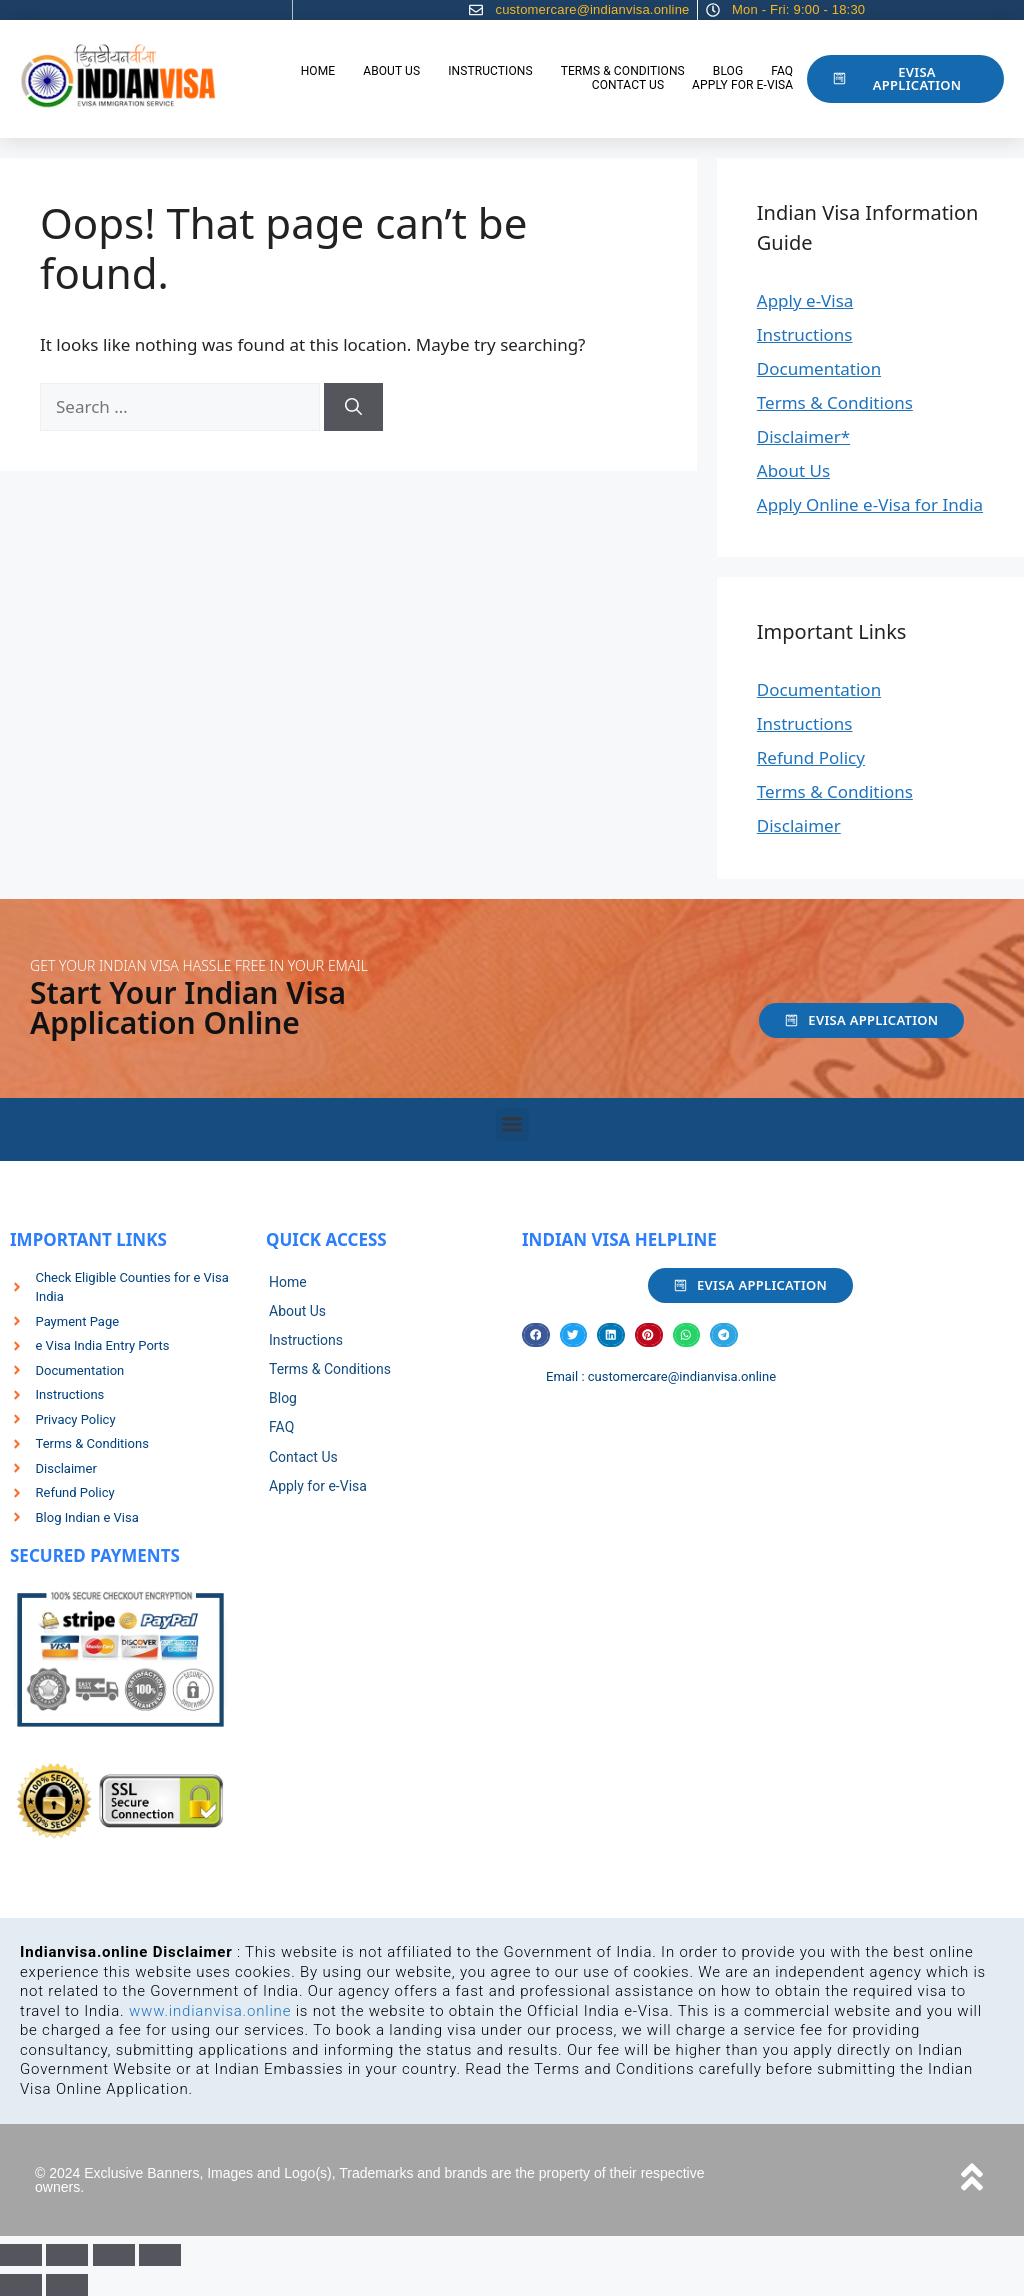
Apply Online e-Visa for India (870, 504)
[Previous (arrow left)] (21, 2285)
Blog (728, 71)
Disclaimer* (803, 436)
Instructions (490, 71)
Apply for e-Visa (742, 85)
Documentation (819, 368)
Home (318, 71)
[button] (512, 1124)
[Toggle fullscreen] (67, 2255)
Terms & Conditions (623, 71)
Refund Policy (811, 757)
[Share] (114, 2255)
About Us (391, 71)
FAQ (782, 71)
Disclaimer (799, 825)
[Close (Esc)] (160, 2255)
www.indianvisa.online (210, 2011)
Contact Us (628, 85)
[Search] (353, 407)
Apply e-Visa (805, 300)
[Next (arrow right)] (67, 2285)
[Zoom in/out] (21, 2255)
